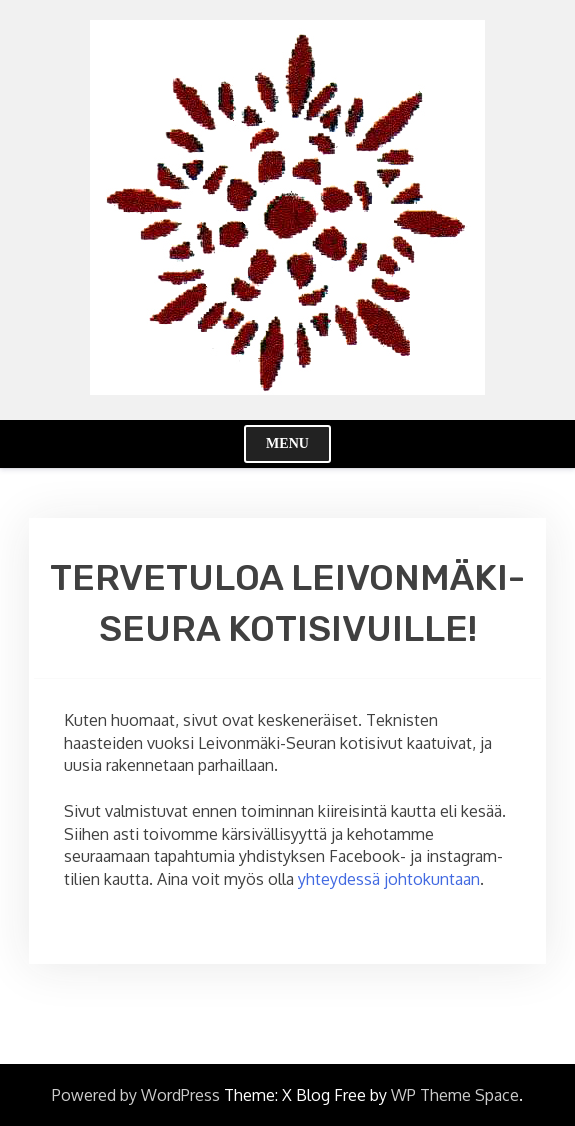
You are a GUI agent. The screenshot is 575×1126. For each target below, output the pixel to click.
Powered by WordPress (136, 1095)
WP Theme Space (455, 1095)
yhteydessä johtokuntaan (389, 879)
